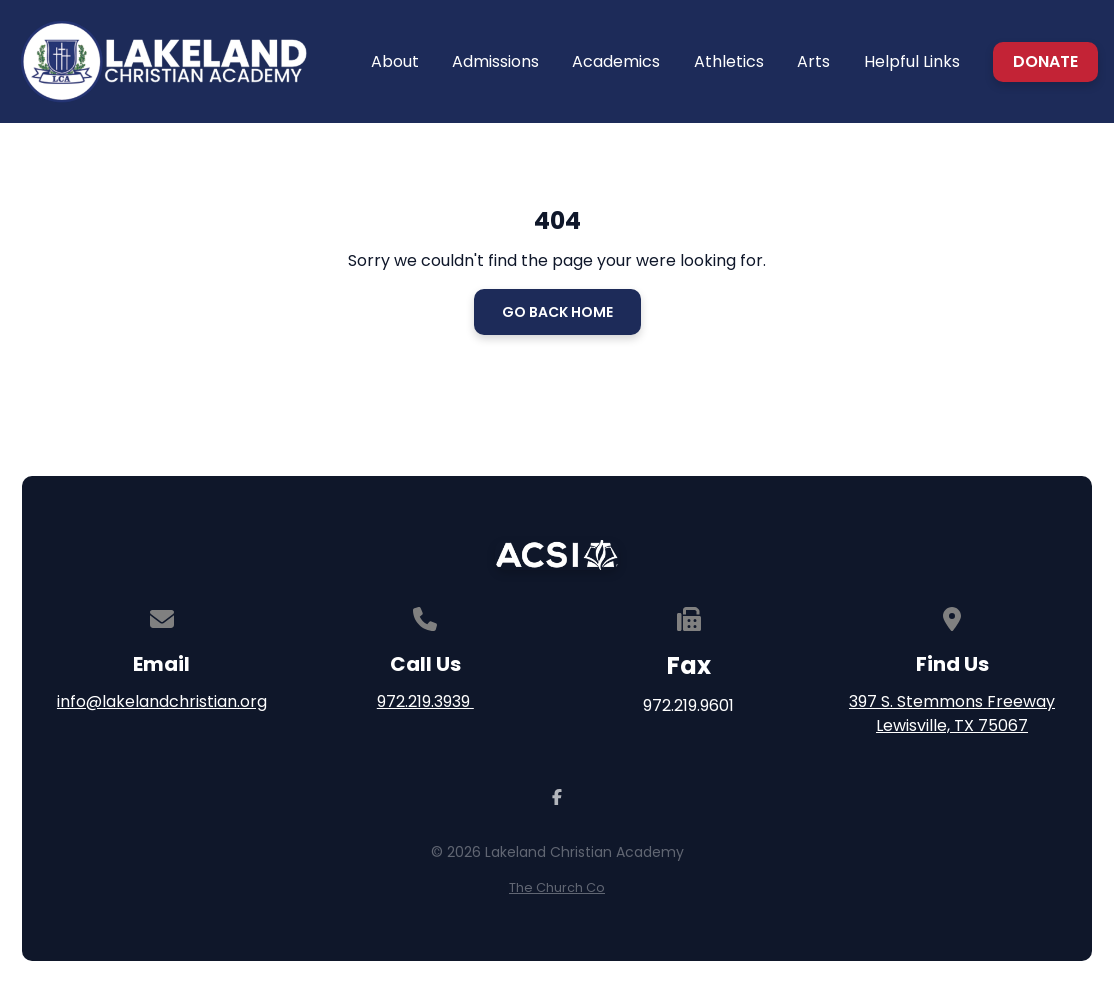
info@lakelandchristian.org (162, 701)
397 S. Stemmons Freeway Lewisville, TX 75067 (952, 713)
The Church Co (557, 887)
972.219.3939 (425, 701)
